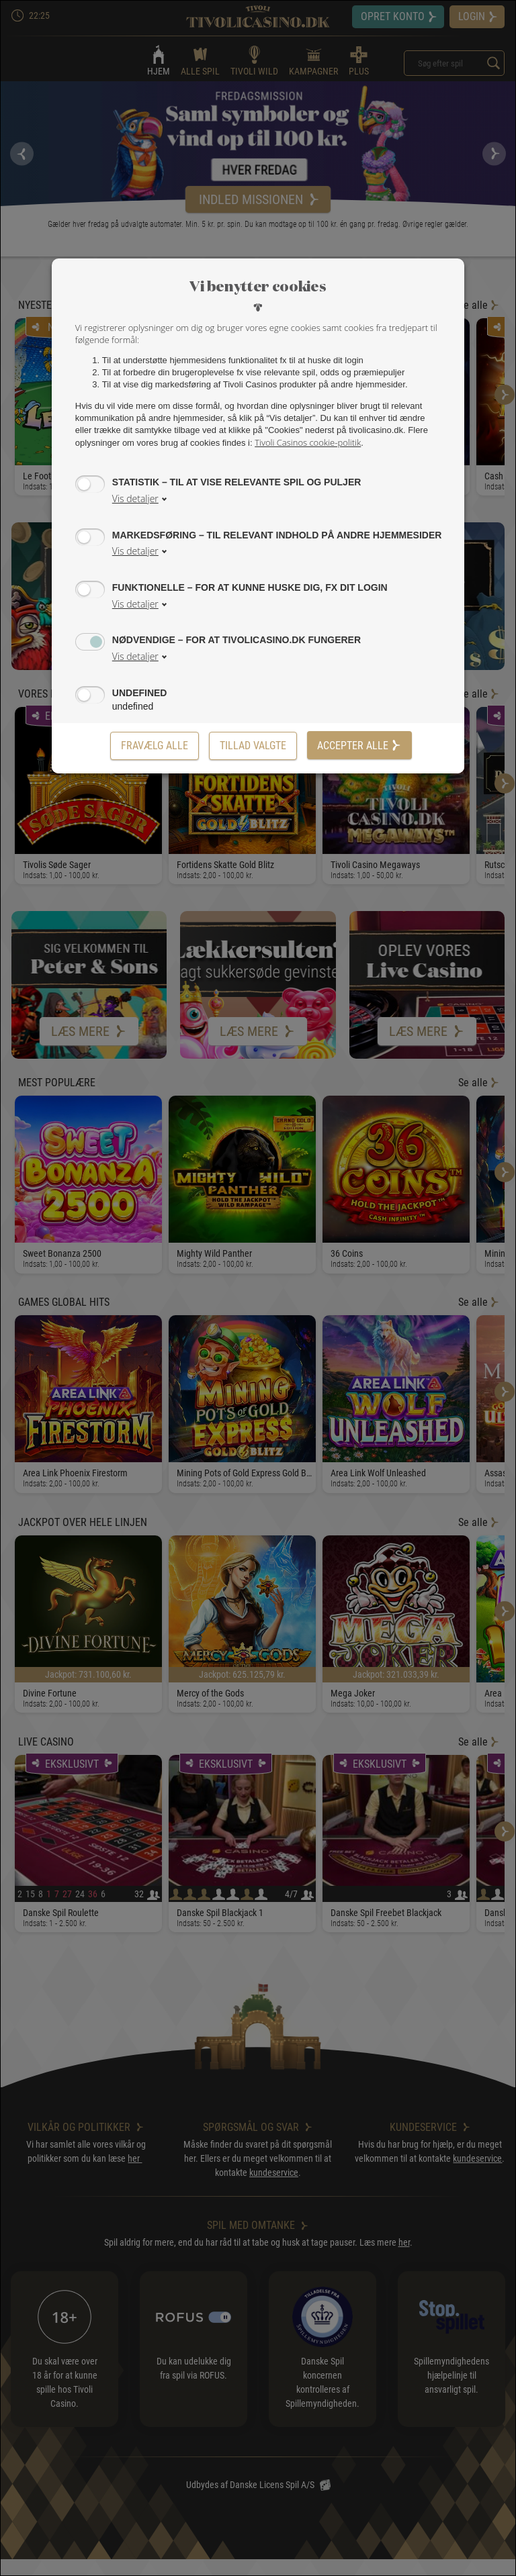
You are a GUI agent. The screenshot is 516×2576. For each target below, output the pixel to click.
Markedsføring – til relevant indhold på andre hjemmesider (277, 534)
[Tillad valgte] (253, 746)
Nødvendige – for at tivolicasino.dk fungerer (236, 639)
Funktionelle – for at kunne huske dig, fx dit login (250, 587)
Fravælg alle (154, 745)
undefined (139, 692)
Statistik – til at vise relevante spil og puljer (236, 481)
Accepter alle (359, 745)
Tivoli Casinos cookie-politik (308, 442)
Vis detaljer (135, 498)
